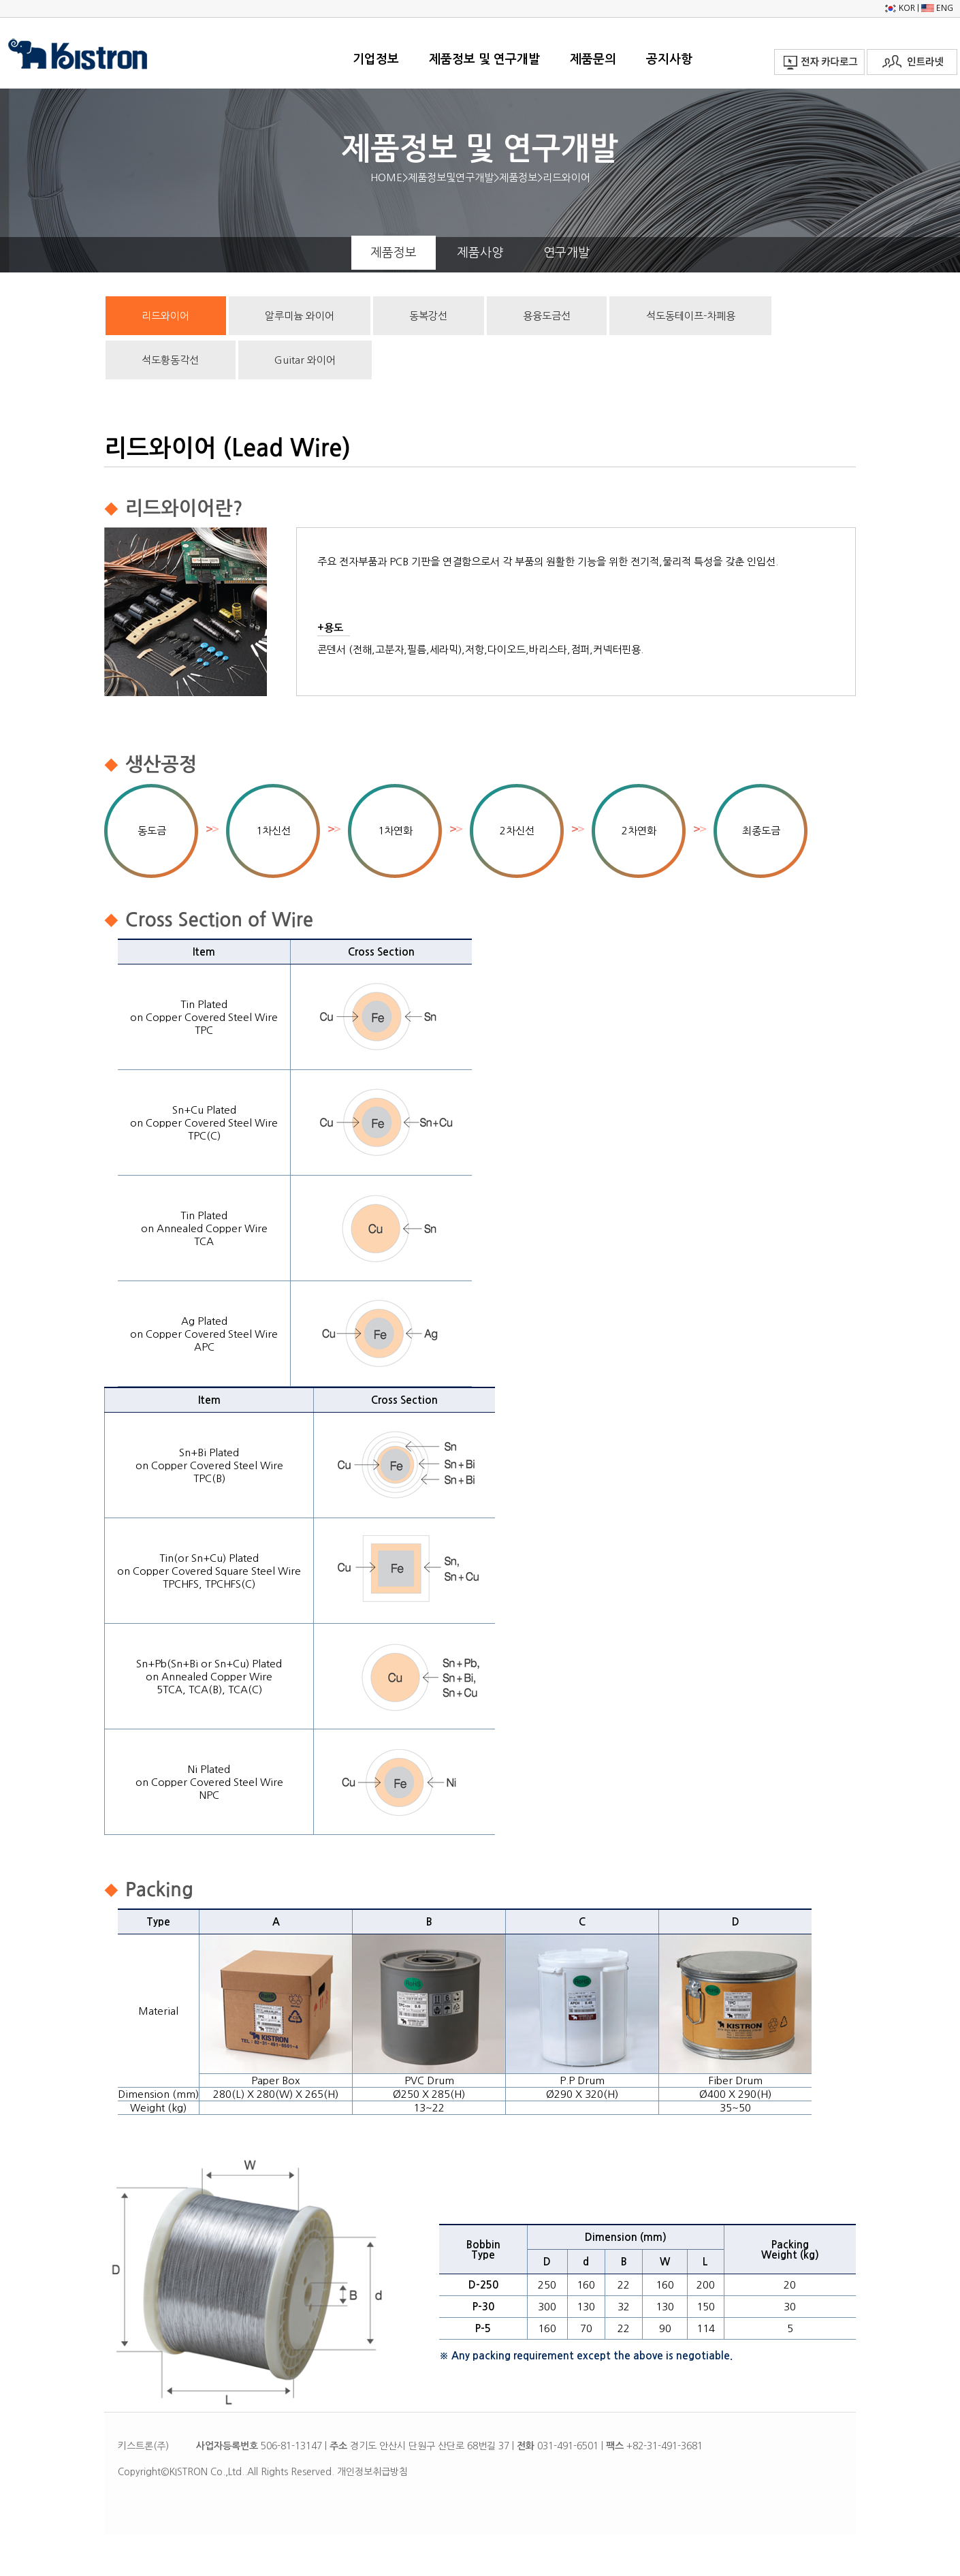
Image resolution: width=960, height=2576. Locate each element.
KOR (899, 8)
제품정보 (393, 253)
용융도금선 (547, 316)
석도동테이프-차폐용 (690, 316)
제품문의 (593, 59)
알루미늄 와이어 (299, 316)
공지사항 (669, 59)
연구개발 (566, 253)
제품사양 (480, 253)
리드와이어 (165, 316)
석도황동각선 (170, 360)
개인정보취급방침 (372, 2472)
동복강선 (428, 316)
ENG (937, 8)
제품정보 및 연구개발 (484, 59)
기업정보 (376, 59)
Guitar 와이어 (305, 360)
